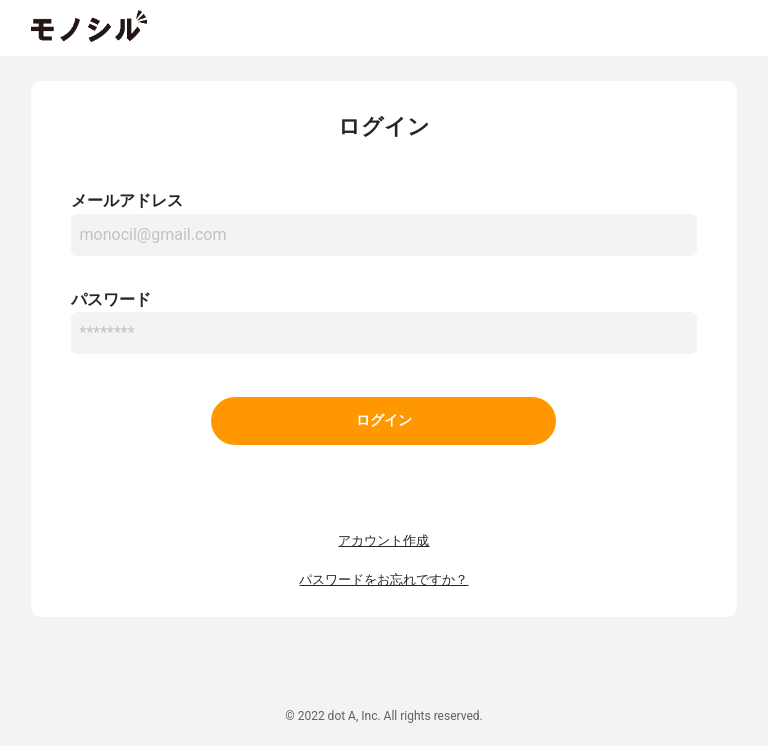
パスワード (111, 299)
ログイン (384, 420)
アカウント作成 (383, 540)
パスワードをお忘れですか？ (383, 579)
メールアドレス (127, 200)
